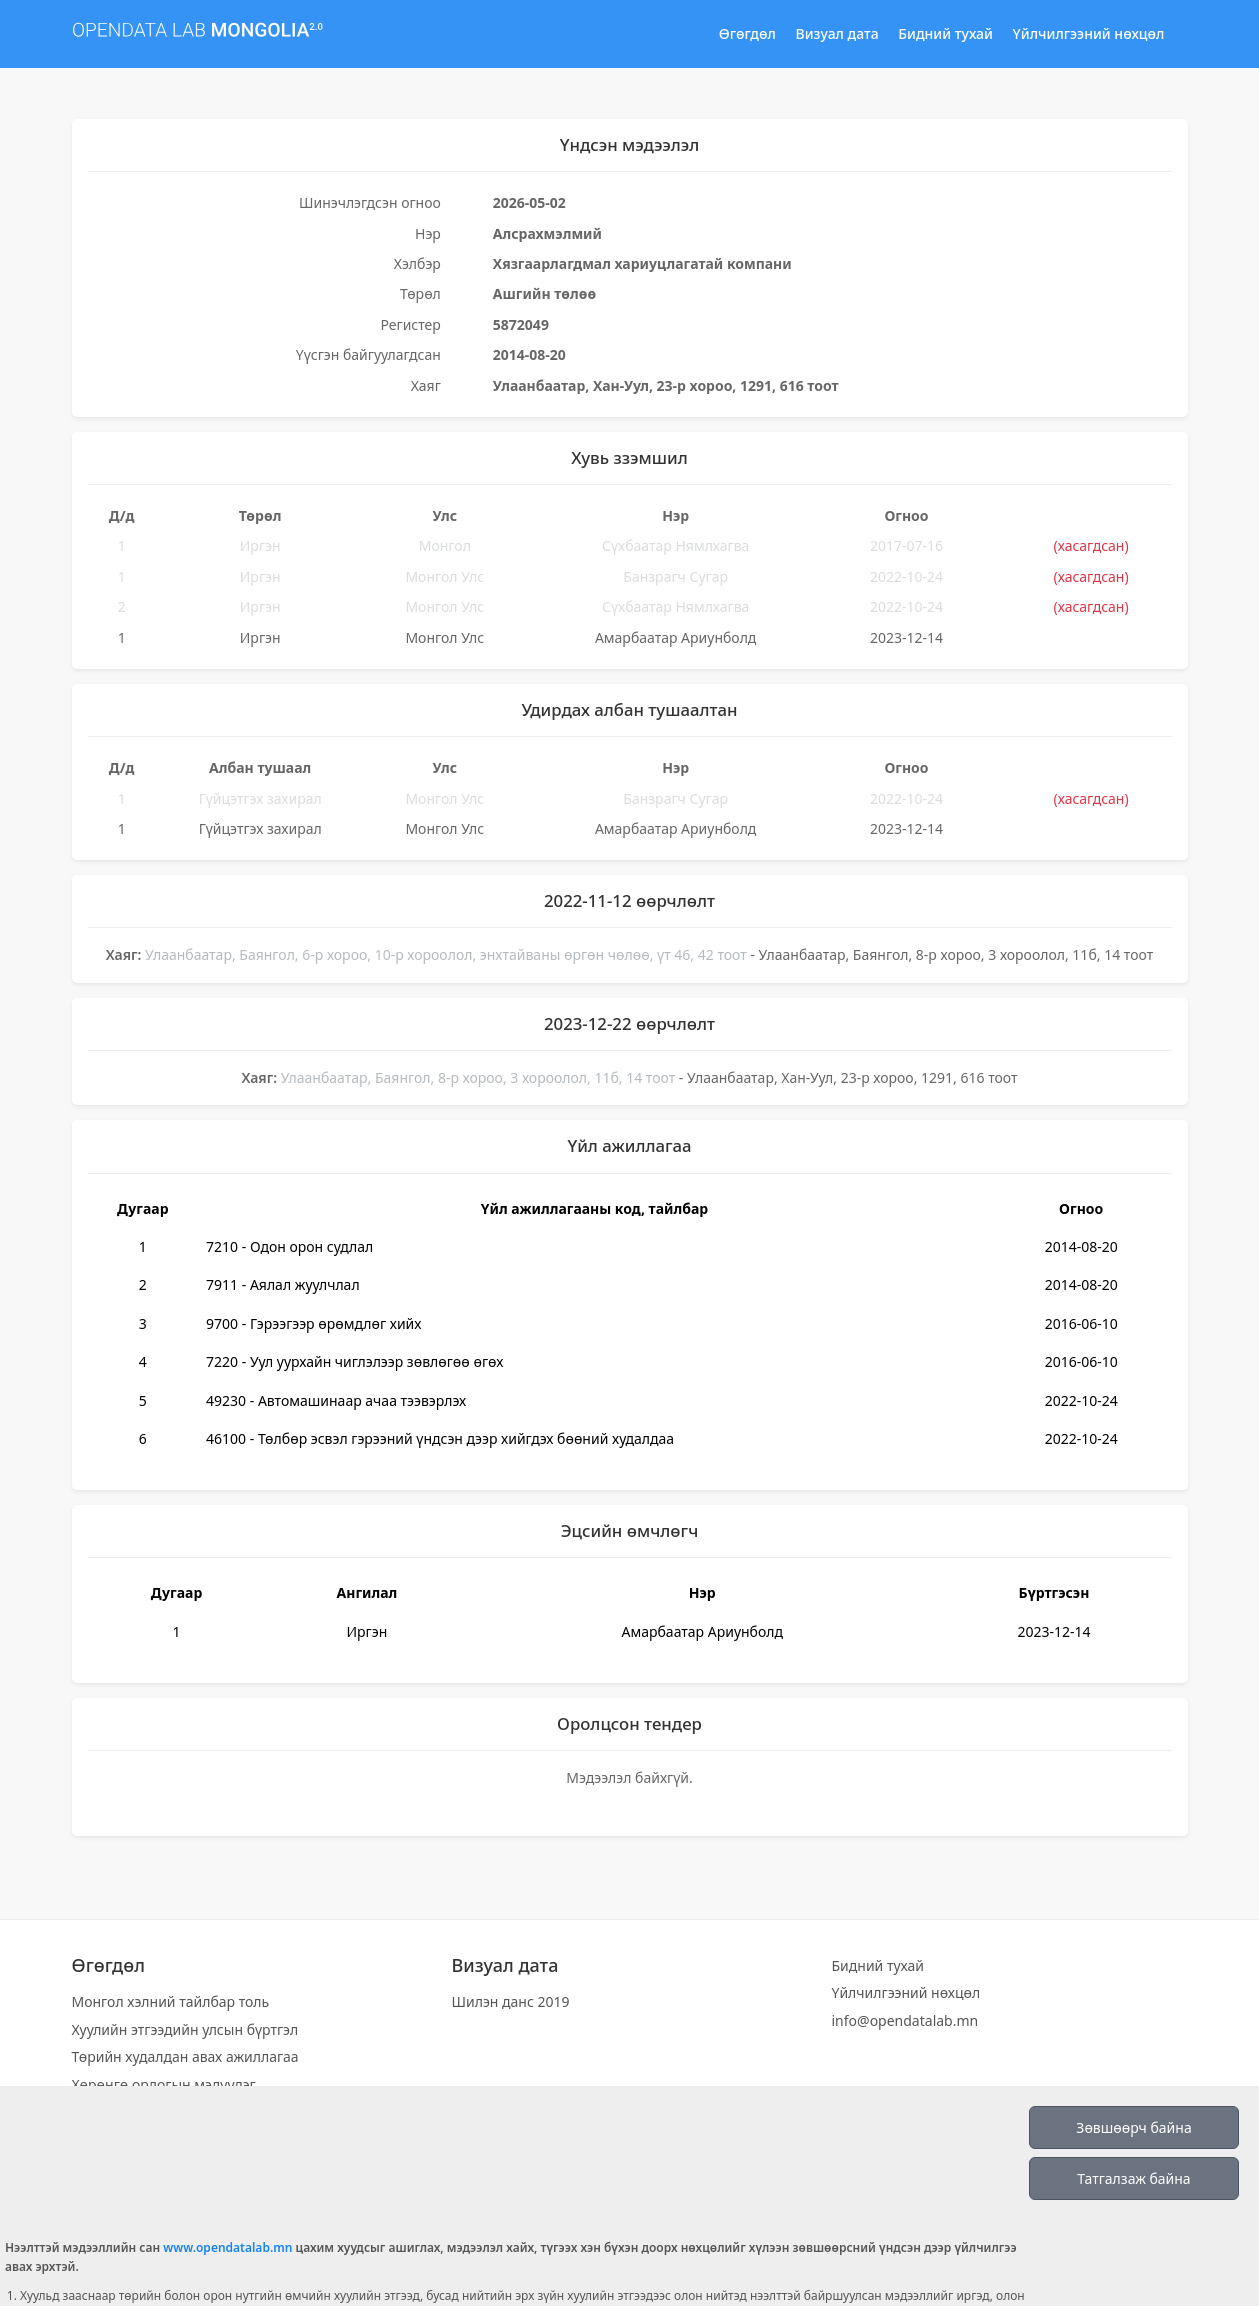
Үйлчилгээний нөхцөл (1089, 33)
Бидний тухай (945, 33)
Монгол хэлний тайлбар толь (171, 2001)
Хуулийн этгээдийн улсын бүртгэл (185, 2029)
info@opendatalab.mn (905, 2020)
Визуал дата (837, 33)
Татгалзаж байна (1133, 2178)
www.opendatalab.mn (227, 2247)
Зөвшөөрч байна (1133, 2127)
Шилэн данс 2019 (511, 2001)
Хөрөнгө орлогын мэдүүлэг (164, 2084)
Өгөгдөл (747, 33)
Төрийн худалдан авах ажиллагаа (185, 2056)
